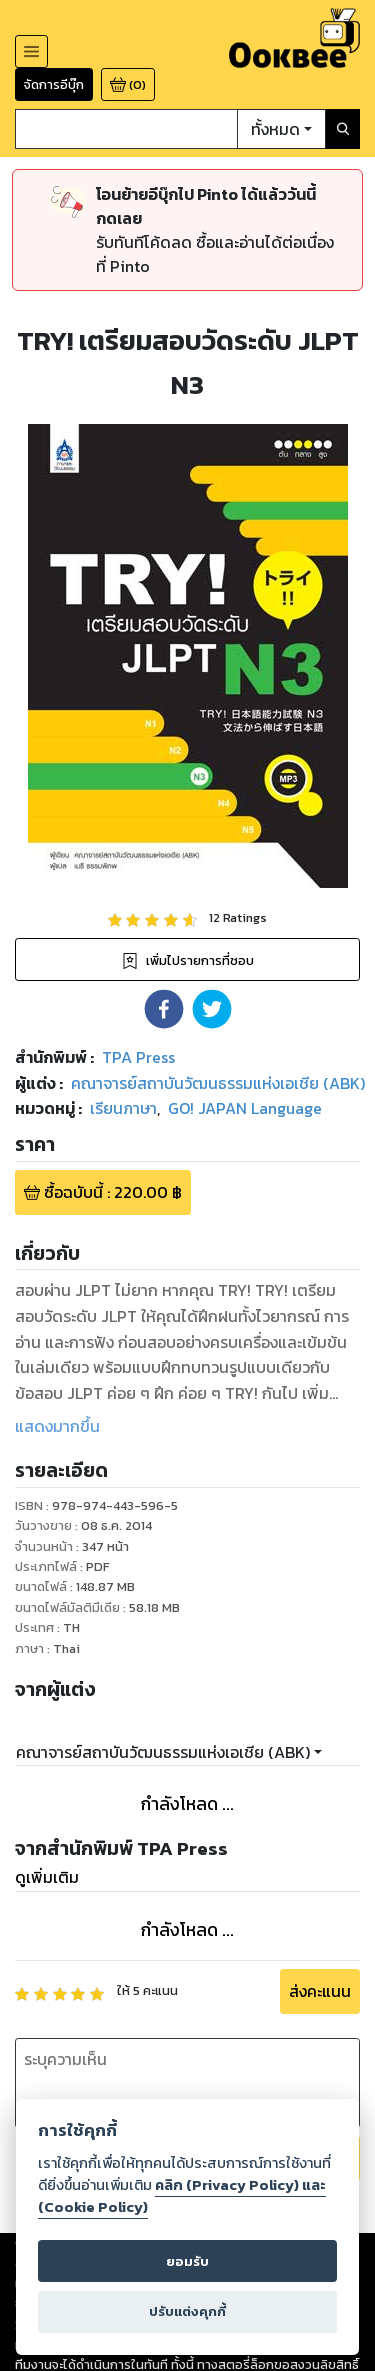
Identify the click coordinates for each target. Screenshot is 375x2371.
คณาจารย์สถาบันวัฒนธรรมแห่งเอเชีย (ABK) (163, 1752)
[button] (164, 1009)
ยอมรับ (187, 2261)
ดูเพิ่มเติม (47, 1877)
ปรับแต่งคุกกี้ (187, 2311)
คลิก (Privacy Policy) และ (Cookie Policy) (182, 2196)
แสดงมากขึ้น (57, 1426)
